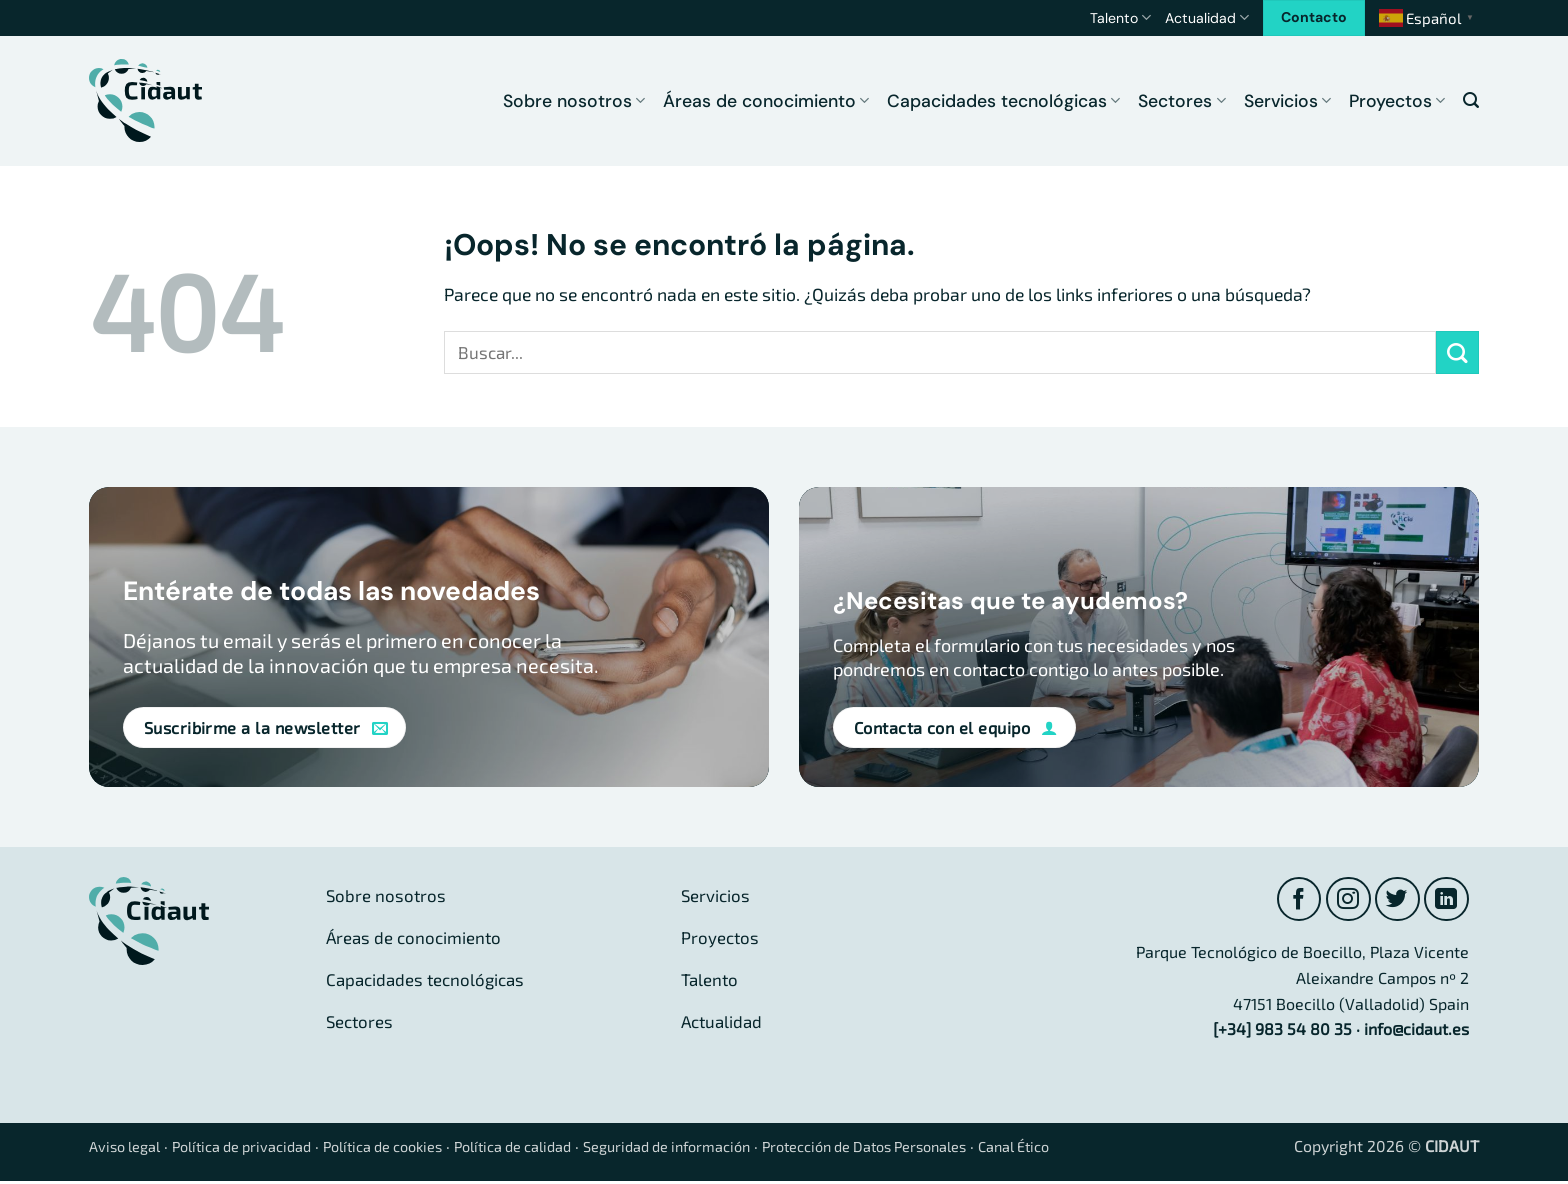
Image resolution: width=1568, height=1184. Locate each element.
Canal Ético (1121, 1148)
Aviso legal (129, 1148)
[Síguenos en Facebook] (1291, 900)
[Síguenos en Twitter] (1394, 900)
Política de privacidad (258, 1148)
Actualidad (1207, 17)
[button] (1471, 100)
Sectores (1181, 101)
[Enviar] (1457, 352)
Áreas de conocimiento (766, 101)
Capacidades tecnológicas (1003, 101)
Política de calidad (561, 1148)
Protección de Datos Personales (953, 1148)
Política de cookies (415, 1148)
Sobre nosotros (574, 101)
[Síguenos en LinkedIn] (1445, 900)
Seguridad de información (733, 1148)
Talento (1120, 17)
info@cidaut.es (1416, 1031)
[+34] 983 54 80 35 (1282, 1031)
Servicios (1287, 101)
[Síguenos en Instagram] (1342, 900)
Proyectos (1397, 101)
